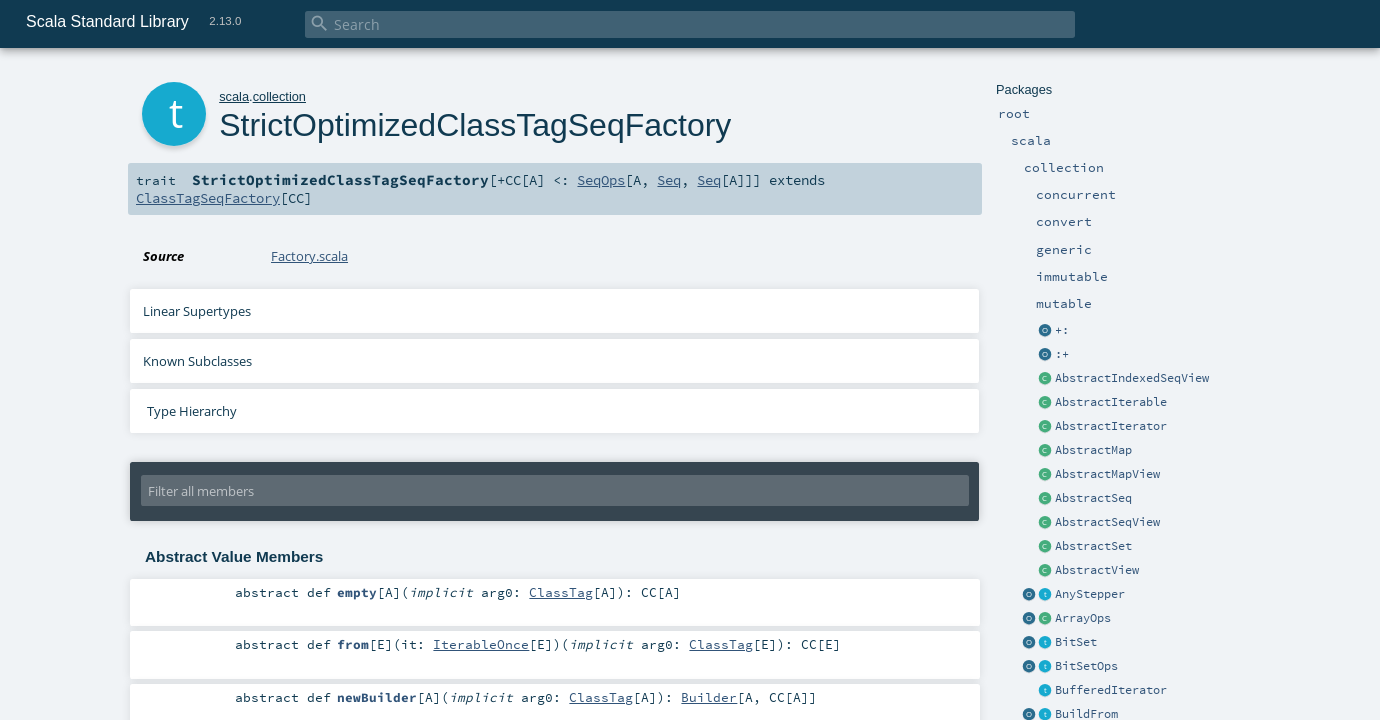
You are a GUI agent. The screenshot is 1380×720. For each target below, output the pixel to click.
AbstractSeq (1093, 498)
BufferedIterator (1111, 690)
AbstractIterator (1111, 426)
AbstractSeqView (1107, 522)
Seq (669, 180)
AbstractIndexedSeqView (1132, 378)
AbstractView (1097, 570)
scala (234, 96)
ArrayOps (1083, 618)
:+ (1062, 354)
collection (279, 96)
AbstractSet (1093, 546)
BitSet (1076, 642)
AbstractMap (1093, 450)
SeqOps (601, 180)
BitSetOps (1086, 666)
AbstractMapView (1107, 474)
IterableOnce (481, 644)
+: (1062, 330)
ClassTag (561, 592)
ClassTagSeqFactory (208, 198)
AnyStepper (1090, 594)
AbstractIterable (1111, 402)
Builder (709, 697)
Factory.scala (309, 256)
